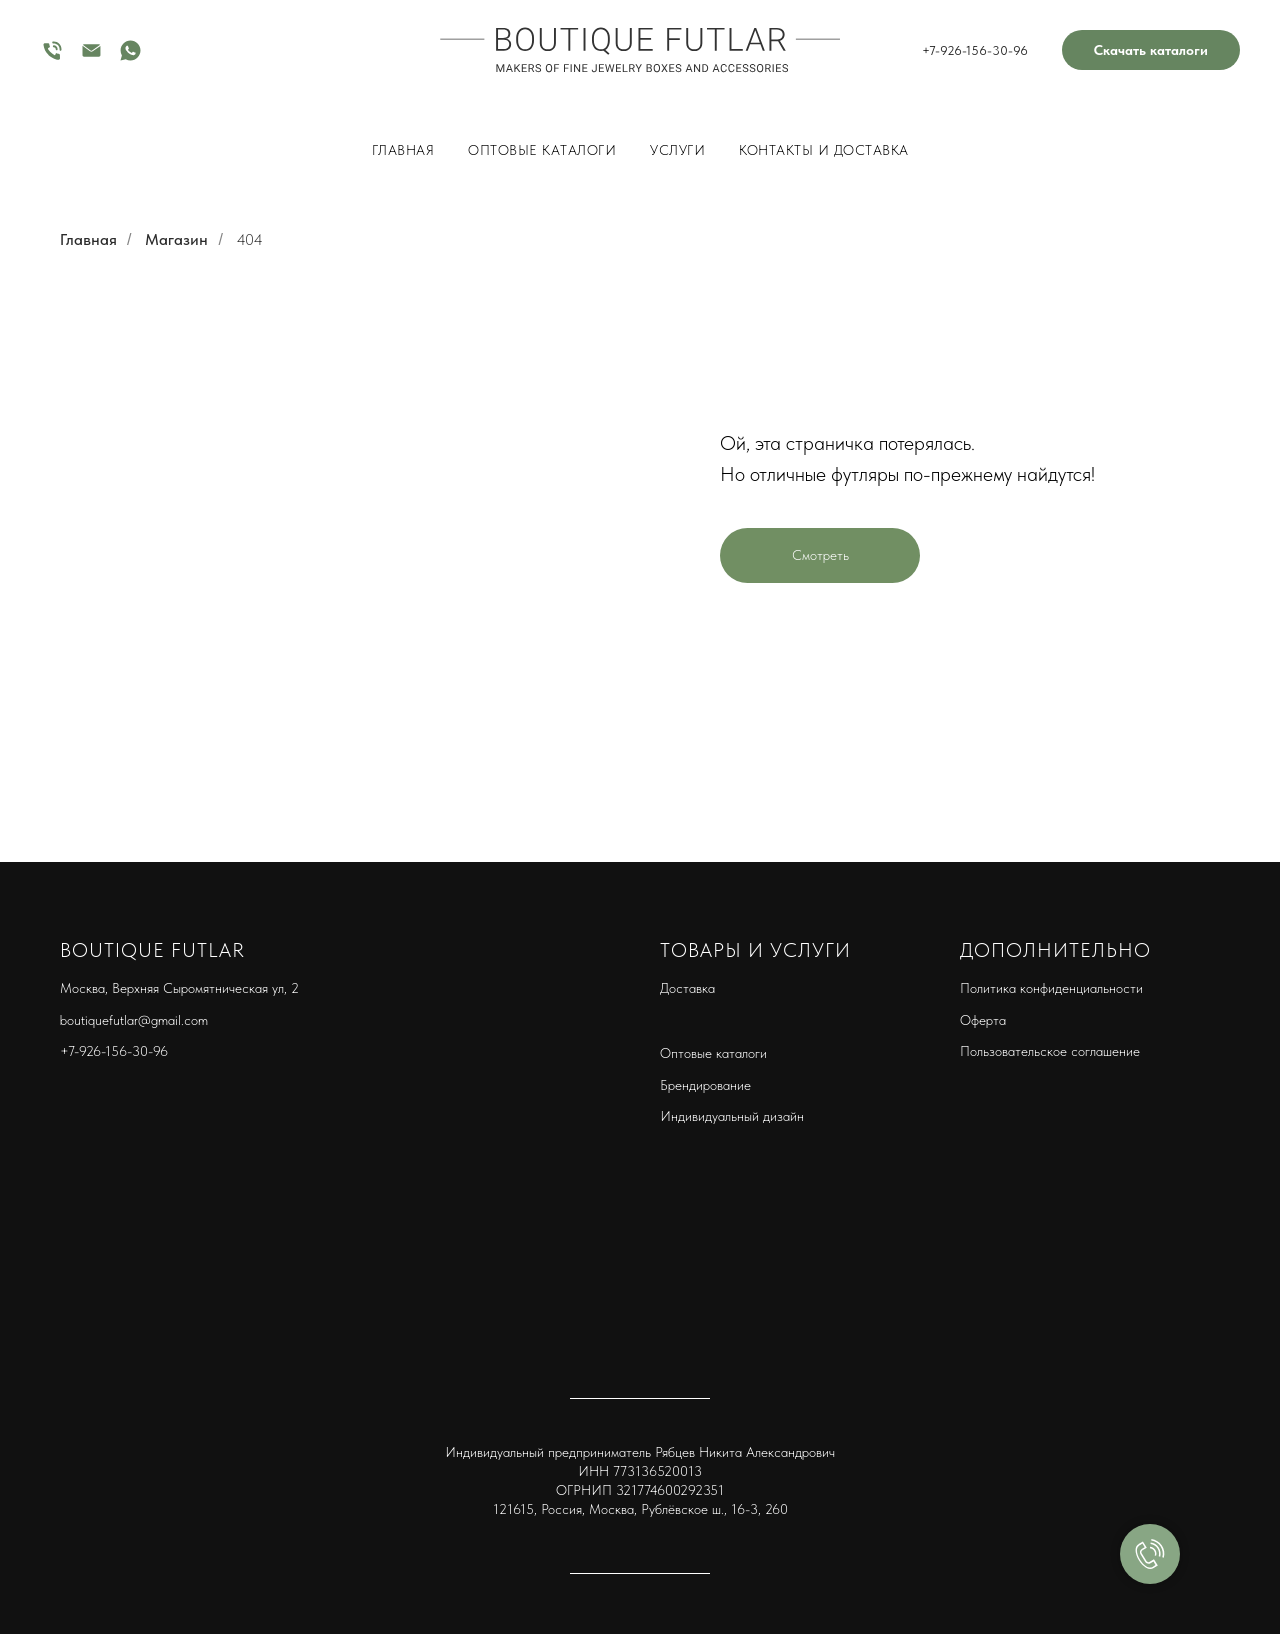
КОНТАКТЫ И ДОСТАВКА (824, 150)
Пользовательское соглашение (1050, 1051)
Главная (88, 239)
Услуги (677, 150)
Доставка (687, 988)
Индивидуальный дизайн (732, 1116)
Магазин (176, 239)
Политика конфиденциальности (1051, 988)
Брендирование (705, 1085)
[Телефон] (52, 57)
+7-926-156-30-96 (975, 50)
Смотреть (820, 555)
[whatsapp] (130, 57)
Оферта (983, 1020)
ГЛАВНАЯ (403, 150)
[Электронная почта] (91, 57)
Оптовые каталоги (542, 150)
